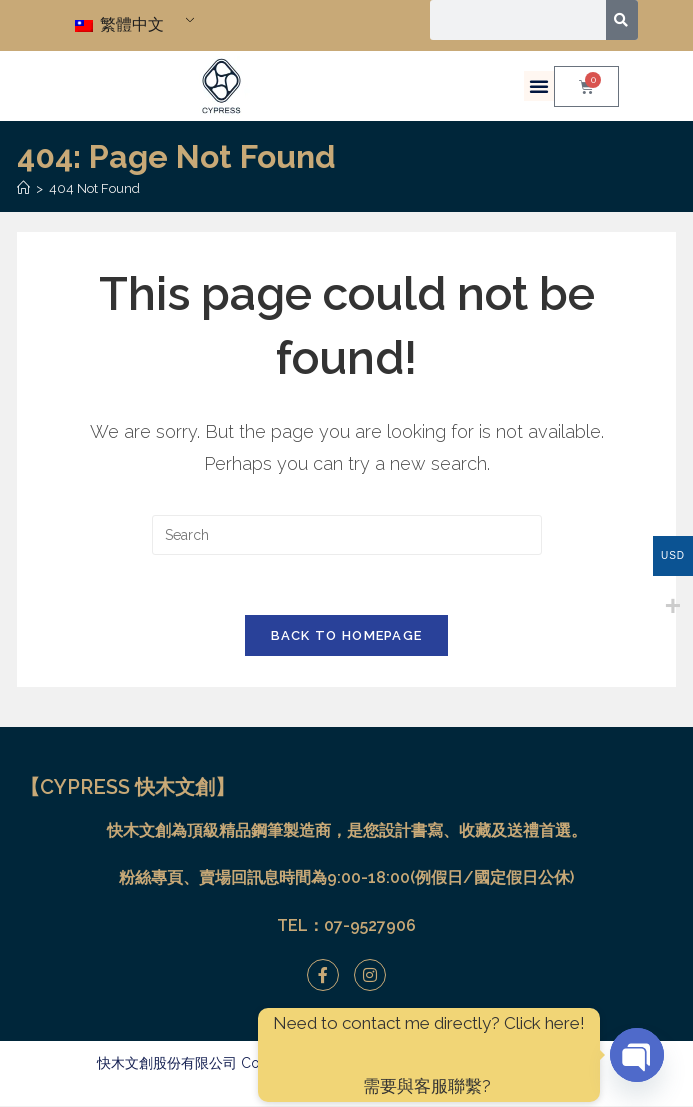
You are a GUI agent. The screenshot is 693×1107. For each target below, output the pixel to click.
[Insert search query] (347, 535)
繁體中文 (119, 24)
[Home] (23, 188)
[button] (539, 86)
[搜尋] (622, 20)
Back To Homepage (347, 636)
